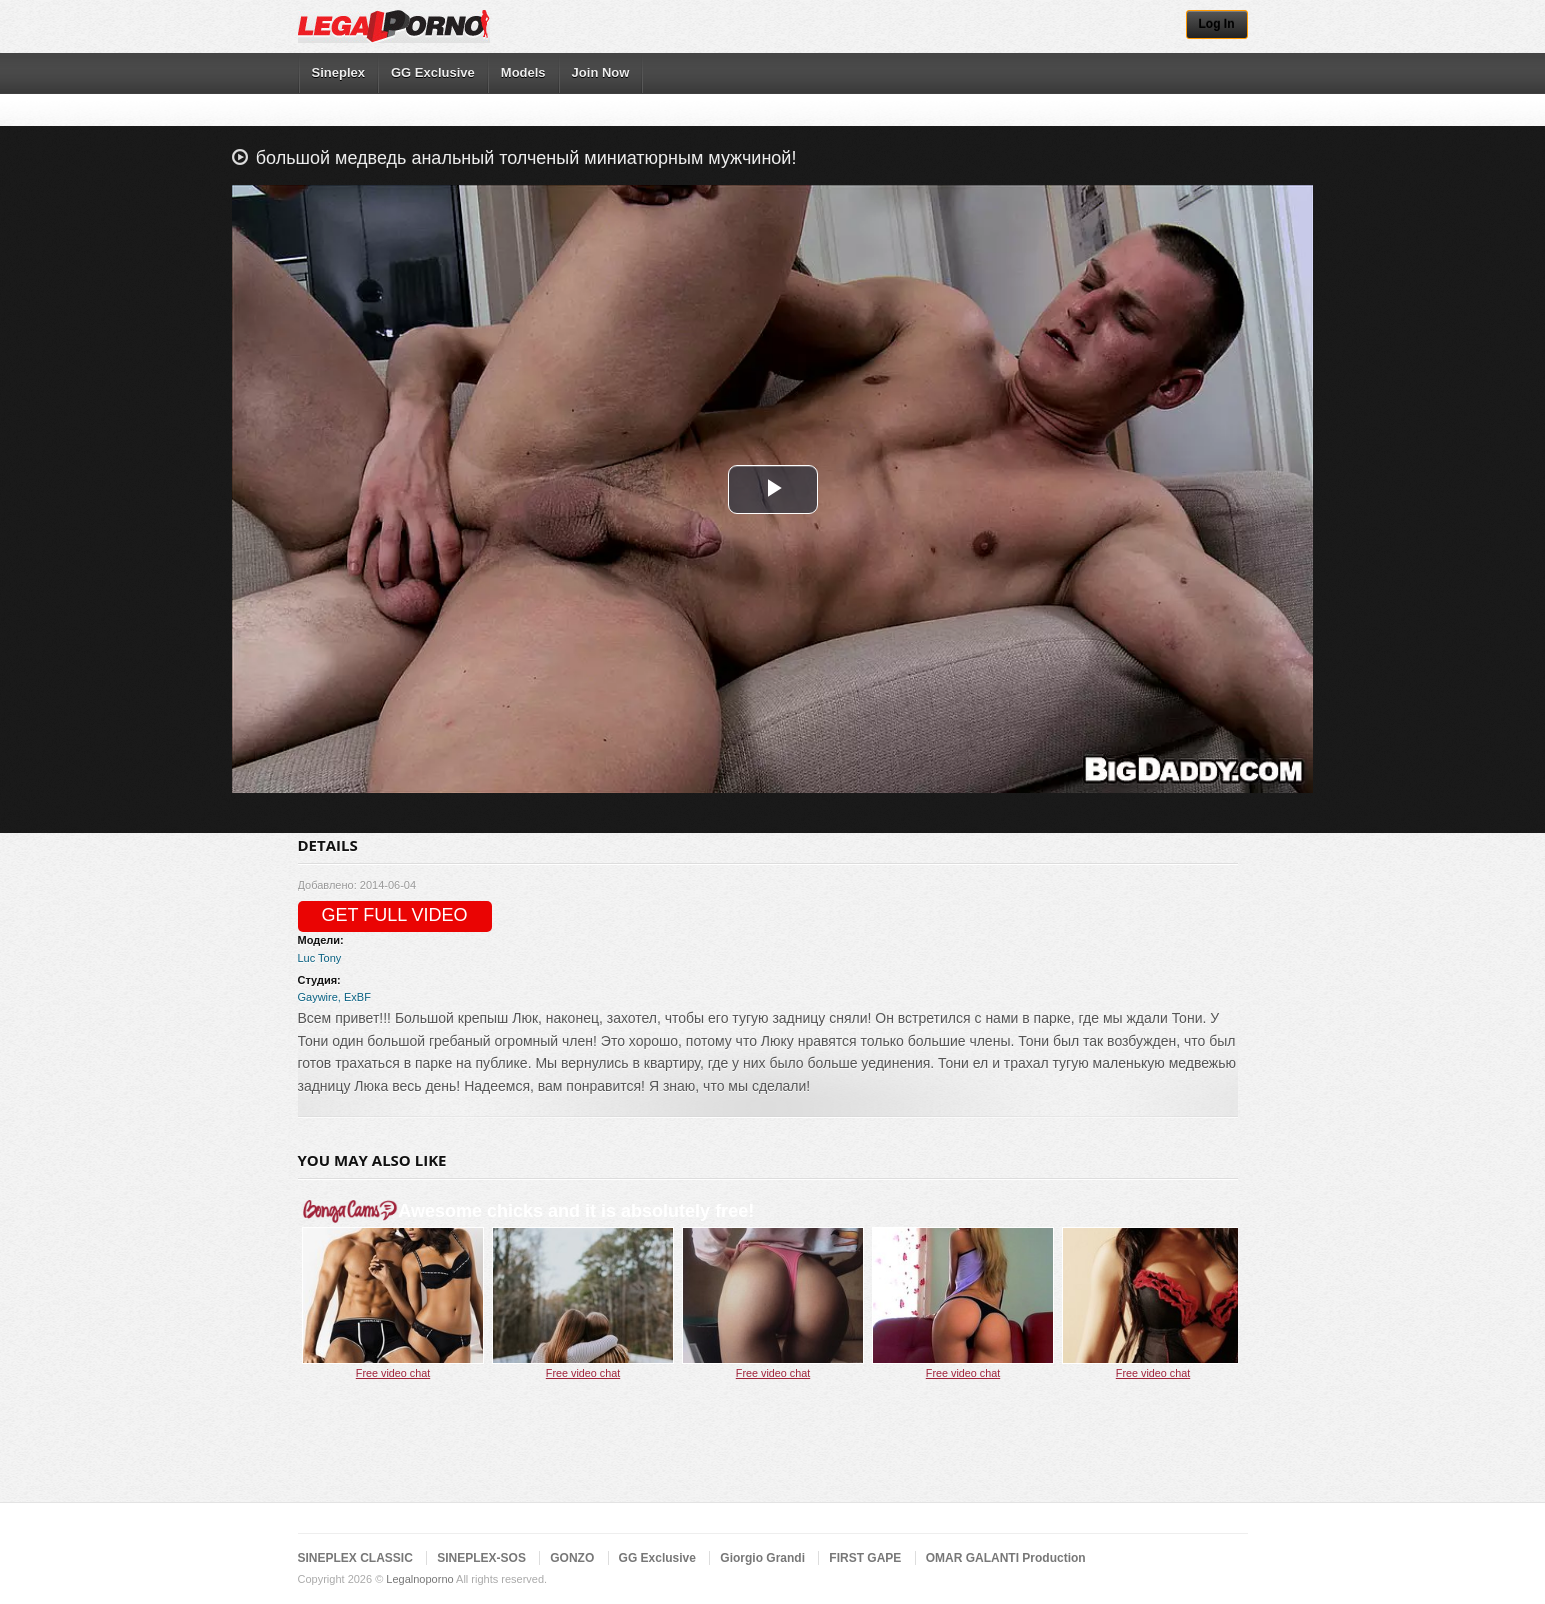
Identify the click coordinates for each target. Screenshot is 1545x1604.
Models (523, 72)
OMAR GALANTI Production (1006, 1558)
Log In (1217, 24)
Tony (329, 958)
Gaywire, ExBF (334, 997)
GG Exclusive (433, 72)
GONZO (572, 1558)
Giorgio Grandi (762, 1558)
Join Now (601, 72)
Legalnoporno (419, 1579)
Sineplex (338, 72)
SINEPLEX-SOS (481, 1558)
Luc (307, 958)
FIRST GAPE (865, 1558)
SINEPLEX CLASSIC (355, 1558)
